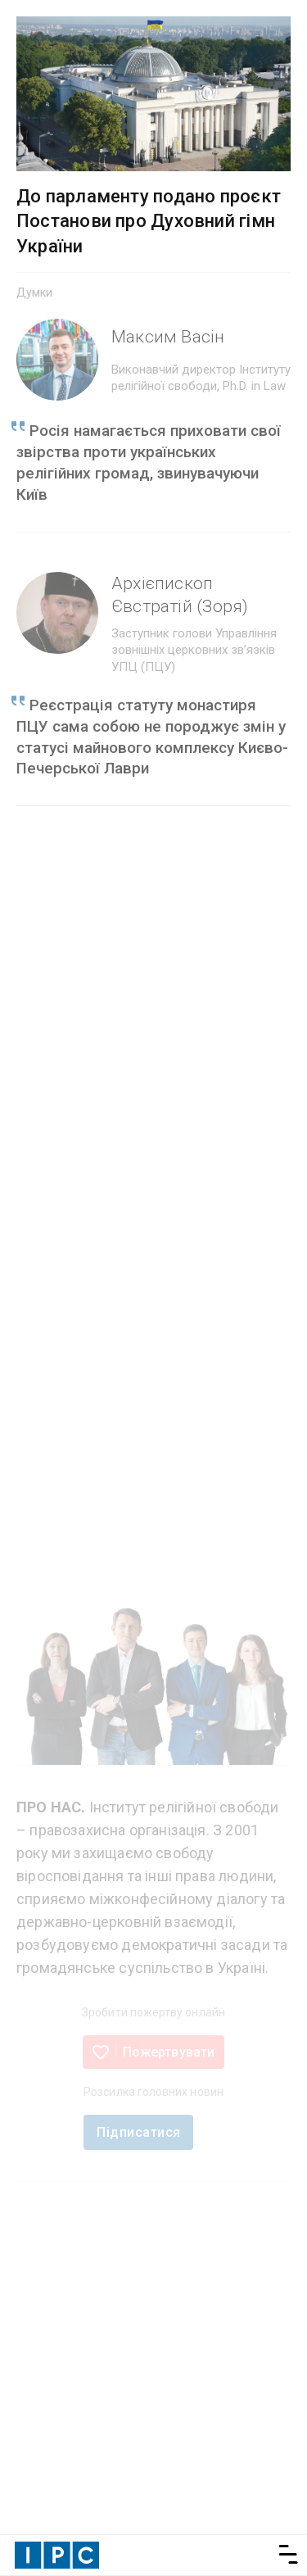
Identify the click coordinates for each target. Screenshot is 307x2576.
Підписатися (138, 2132)
